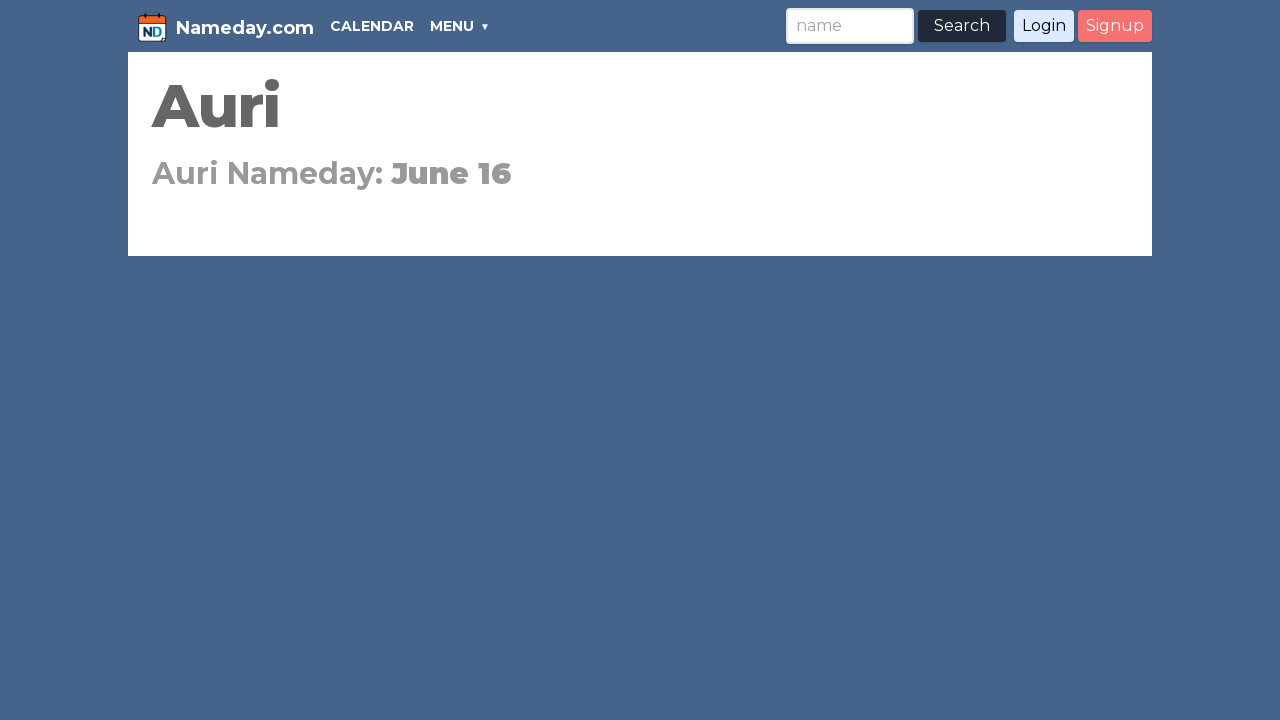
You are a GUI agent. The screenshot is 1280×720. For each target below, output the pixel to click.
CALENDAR (372, 26)
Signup (1115, 25)
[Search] (850, 26)
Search (962, 25)
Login (1044, 25)
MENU (452, 26)
